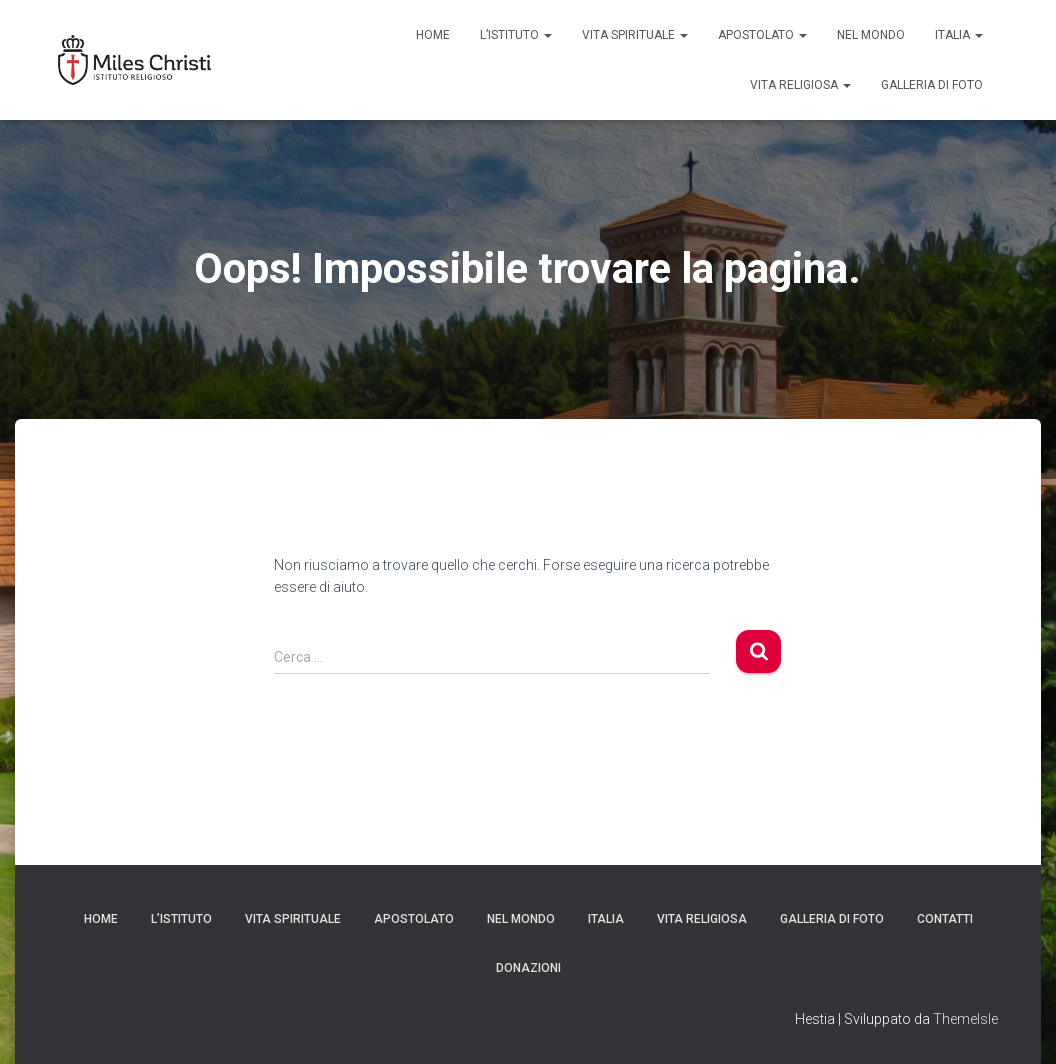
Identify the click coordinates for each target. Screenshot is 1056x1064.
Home (433, 35)
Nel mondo (521, 919)
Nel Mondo (871, 35)
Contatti (945, 919)
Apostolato (762, 35)
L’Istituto (516, 35)
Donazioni (528, 968)
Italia (959, 35)
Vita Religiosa (800, 85)
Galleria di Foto (932, 85)
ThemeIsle (965, 1019)
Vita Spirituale (635, 35)
